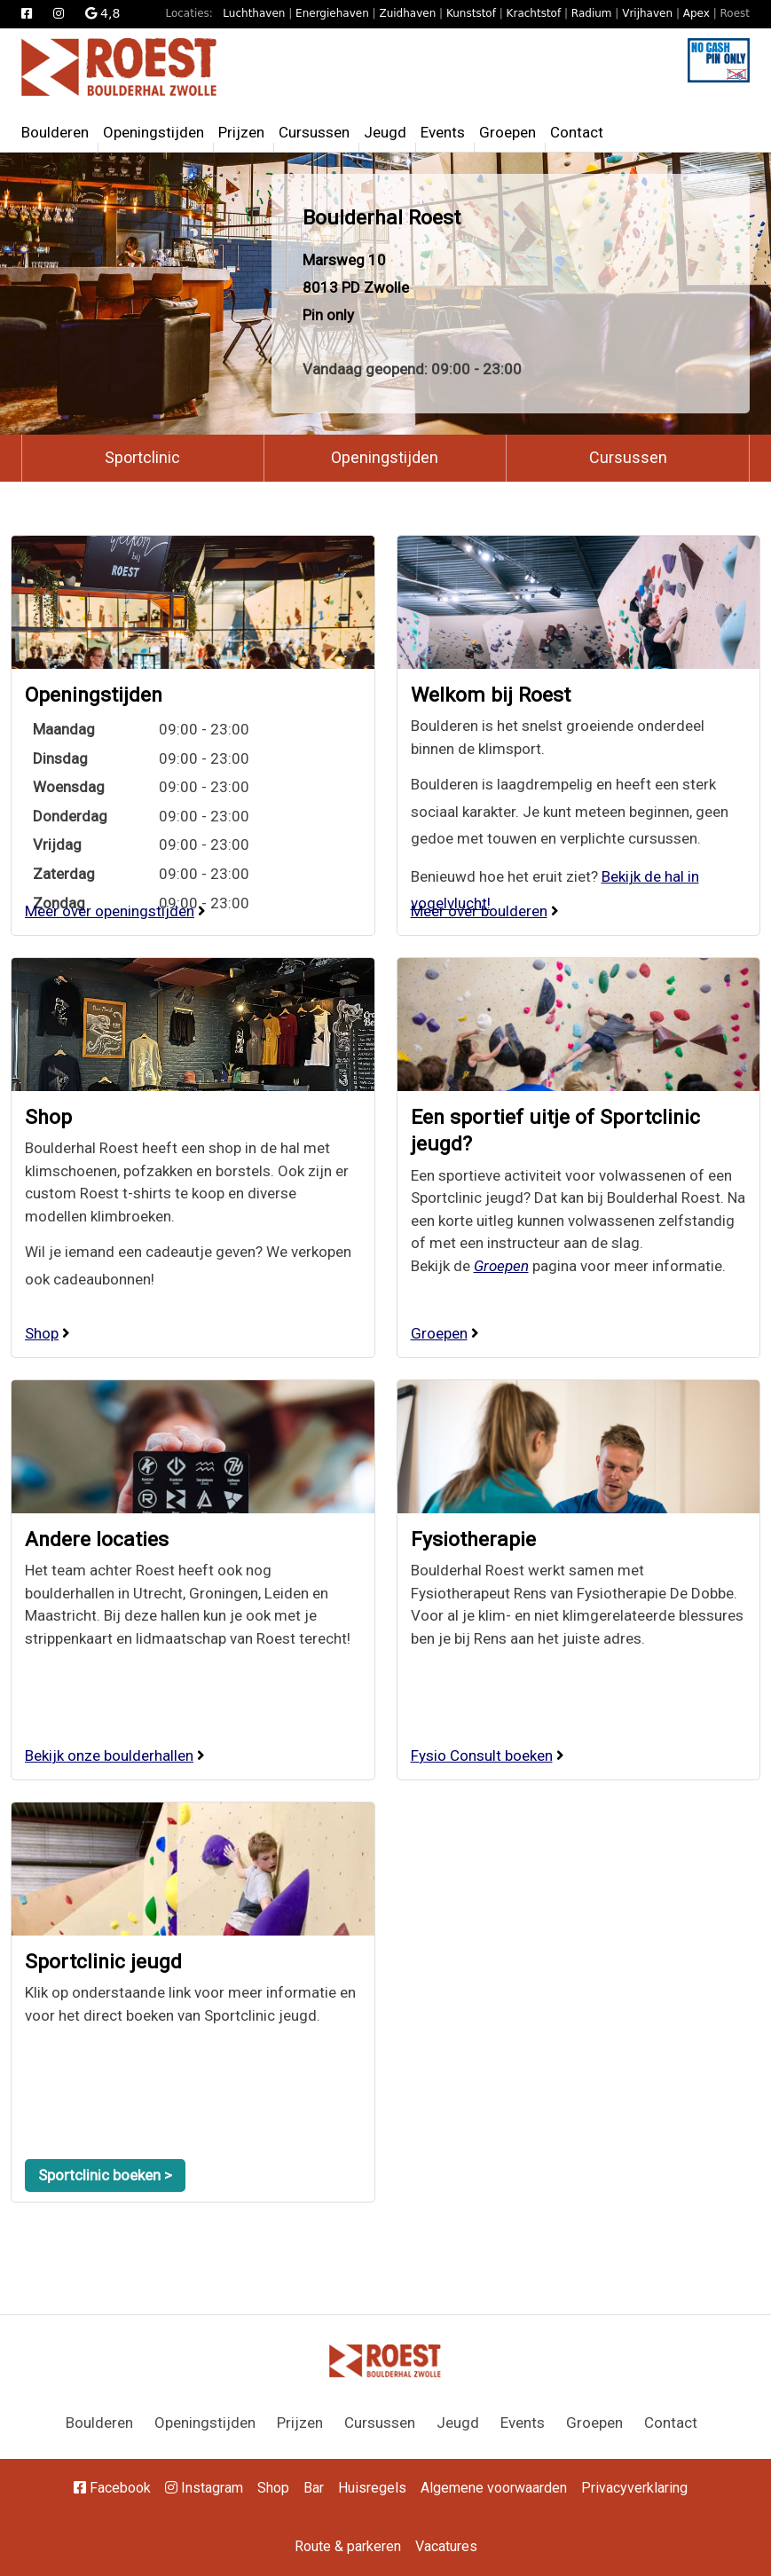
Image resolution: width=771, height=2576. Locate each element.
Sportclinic (142, 457)
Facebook (112, 2487)
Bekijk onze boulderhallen (109, 1755)
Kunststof (471, 13)
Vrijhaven (647, 13)
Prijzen (241, 132)
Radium (591, 13)
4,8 (103, 13)
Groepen (507, 132)
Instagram (204, 2487)
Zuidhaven (407, 13)
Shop (48, 1117)
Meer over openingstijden (109, 911)
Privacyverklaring (634, 2487)
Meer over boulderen (479, 911)
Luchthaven (254, 13)
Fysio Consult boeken (482, 1755)
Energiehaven (332, 13)
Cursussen (314, 132)
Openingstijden (153, 132)
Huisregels (372, 2487)
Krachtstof (534, 13)
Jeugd (385, 132)
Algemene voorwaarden (494, 2487)
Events (443, 132)
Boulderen (55, 132)
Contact (576, 132)
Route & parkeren (348, 2546)
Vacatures (446, 2546)
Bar (313, 2487)
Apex (696, 13)
